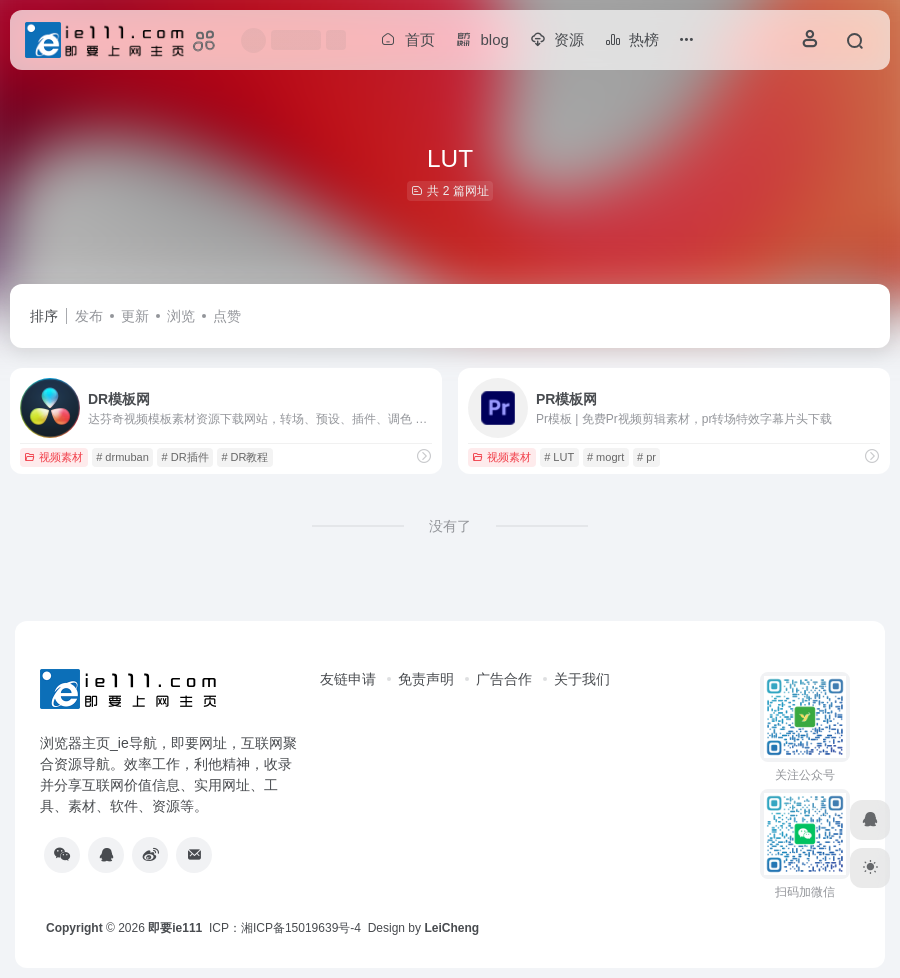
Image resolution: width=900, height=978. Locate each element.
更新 (135, 316)
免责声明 (426, 679)
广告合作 (504, 679)
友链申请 (348, 679)
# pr (646, 457)
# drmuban (122, 457)
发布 (89, 316)
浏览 (181, 316)
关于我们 (582, 679)
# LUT (559, 457)
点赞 (227, 316)
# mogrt (605, 457)
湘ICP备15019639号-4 (301, 928)
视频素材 (53, 457)
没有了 (450, 526)
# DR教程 (244, 457)
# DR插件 (185, 457)
